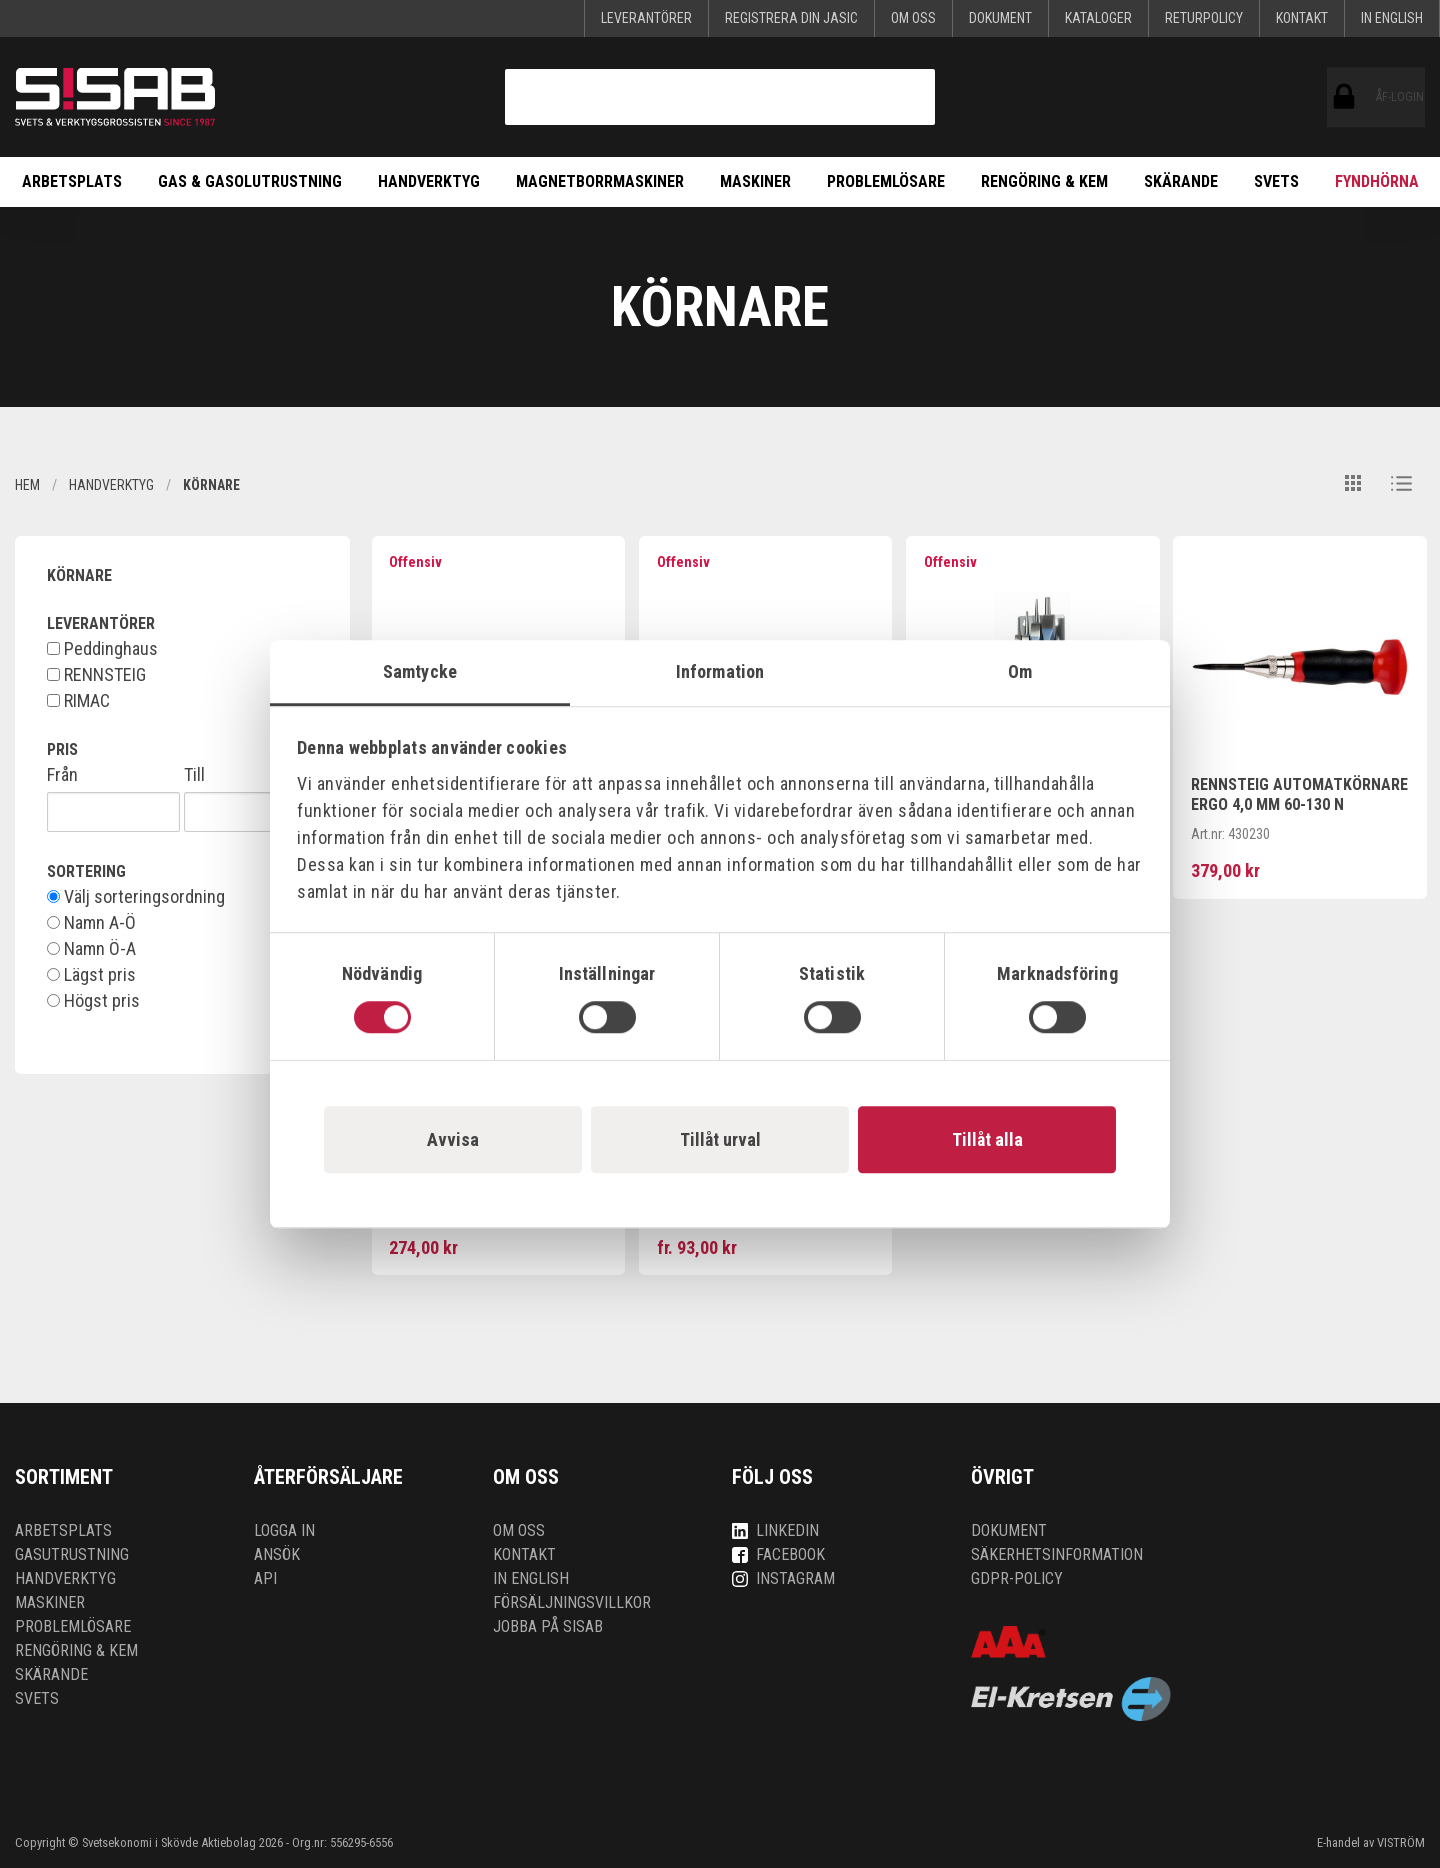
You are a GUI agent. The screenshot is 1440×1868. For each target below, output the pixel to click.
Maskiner (755, 181)
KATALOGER (1098, 18)
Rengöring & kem (1044, 181)
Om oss (913, 18)
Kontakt (1302, 18)
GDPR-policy (1017, 1578)
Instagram (783, 1578)
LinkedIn (775, 1530)
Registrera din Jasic (791, 18)
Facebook (778, 1554)
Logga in (284, 1530)
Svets (1276, 181)
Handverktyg (429, 181)
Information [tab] (720, 671)
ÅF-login (1344, 97)
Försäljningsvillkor (572, 1602)
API (265, 1578)
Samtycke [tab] (420, 671)
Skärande (1181, 181)
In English (1392, 18)
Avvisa (453, 1139)
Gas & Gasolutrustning (250, 181)
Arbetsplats (72, 181)
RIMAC (78, 701)
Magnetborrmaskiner (600, 181)
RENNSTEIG (96, 675)
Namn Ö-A (91, 949)
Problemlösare (886, 181)
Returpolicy (1204, 18)
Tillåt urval (720, 1139)
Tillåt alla (987, 1139)
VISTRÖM (1401, 1842)
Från (62, 775)
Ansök (277, 1554)
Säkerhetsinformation (1057, 1554)
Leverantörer (646, 18)
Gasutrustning (72, 1554)
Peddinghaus (102, 649)
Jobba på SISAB (548, 1626)
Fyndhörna (1377, 181)
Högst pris (93, 1001)
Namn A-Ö (91, 923)
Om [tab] (1020, 671)
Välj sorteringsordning (136, 897)
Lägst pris (91, 975)
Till (194, 775)
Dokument (1000, 18)
